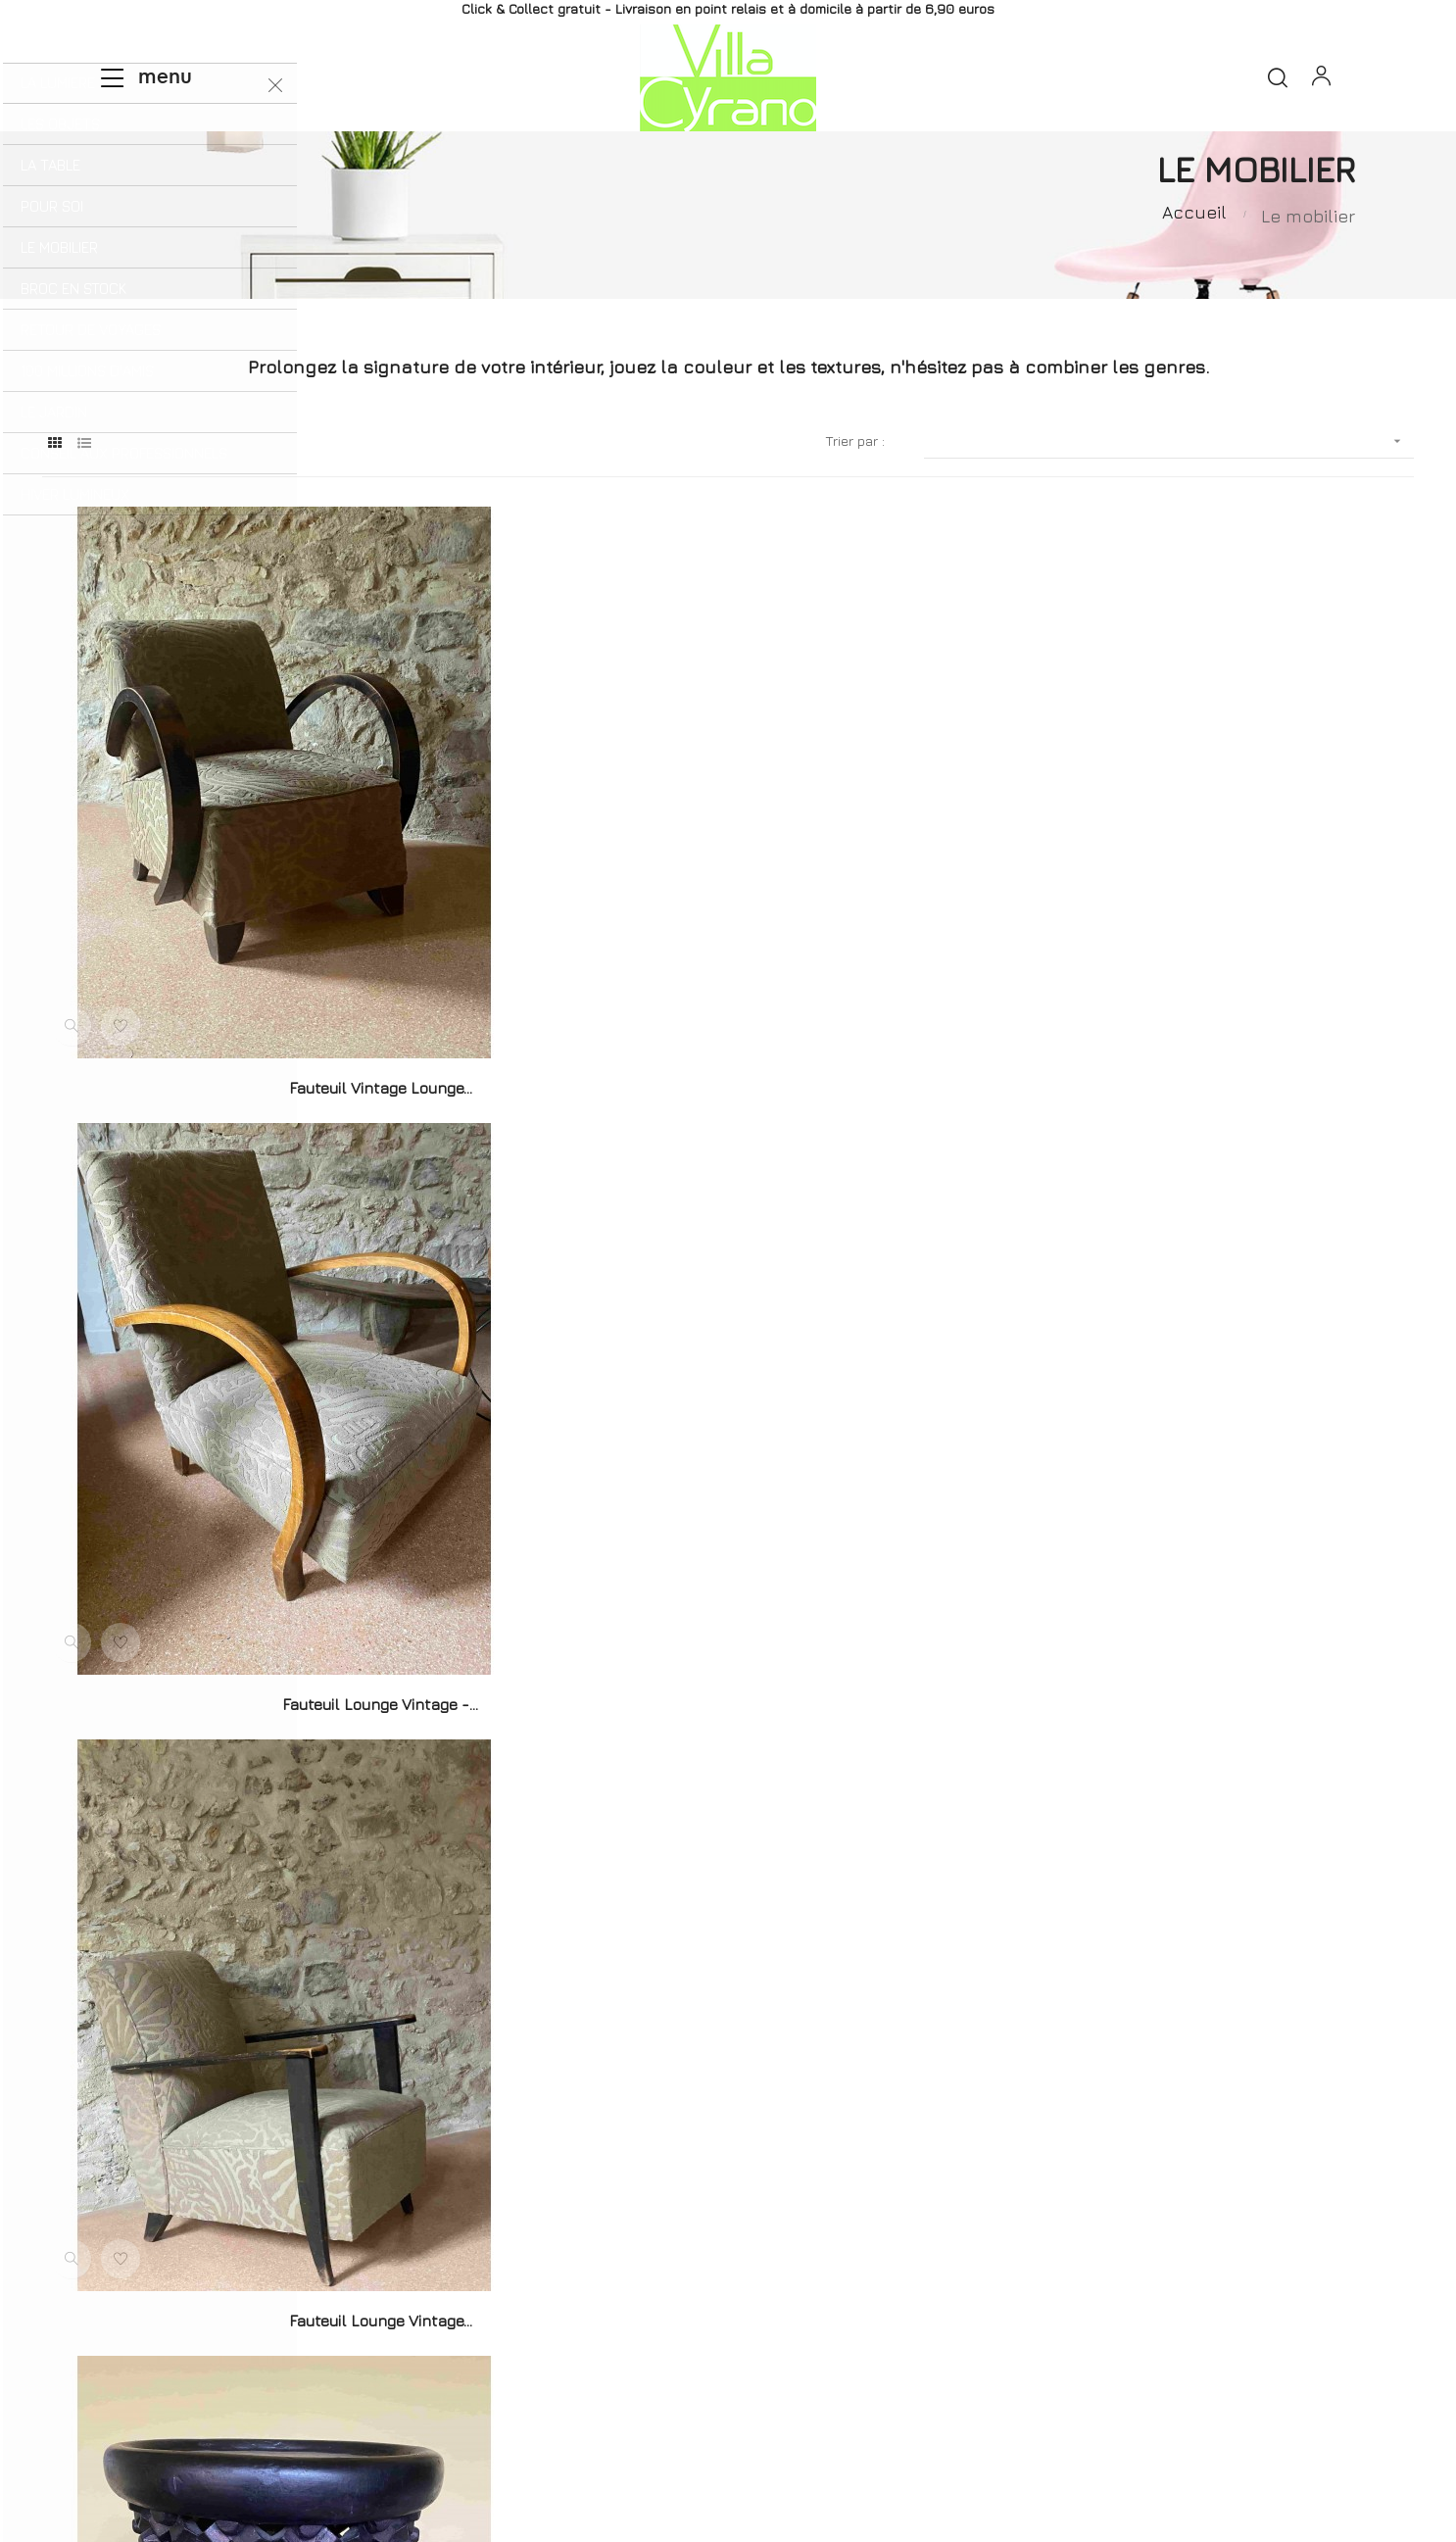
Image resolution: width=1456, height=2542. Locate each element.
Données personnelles (1223, 2393)
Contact (713, 2393)
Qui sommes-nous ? (418, 2393)
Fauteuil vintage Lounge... (257, 1068)
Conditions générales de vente (1017, 2393)
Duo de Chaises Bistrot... (728, 1619)
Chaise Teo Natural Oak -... (258, 2168)
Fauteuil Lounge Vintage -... (728, 1068)
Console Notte (1197, 1619)
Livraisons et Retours (584, 2393)
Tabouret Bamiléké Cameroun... (257, 1619)
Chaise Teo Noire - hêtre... (728, 2168)
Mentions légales (829, 2393)
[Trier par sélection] (1169, 488)
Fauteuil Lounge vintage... (1197, 1068)
